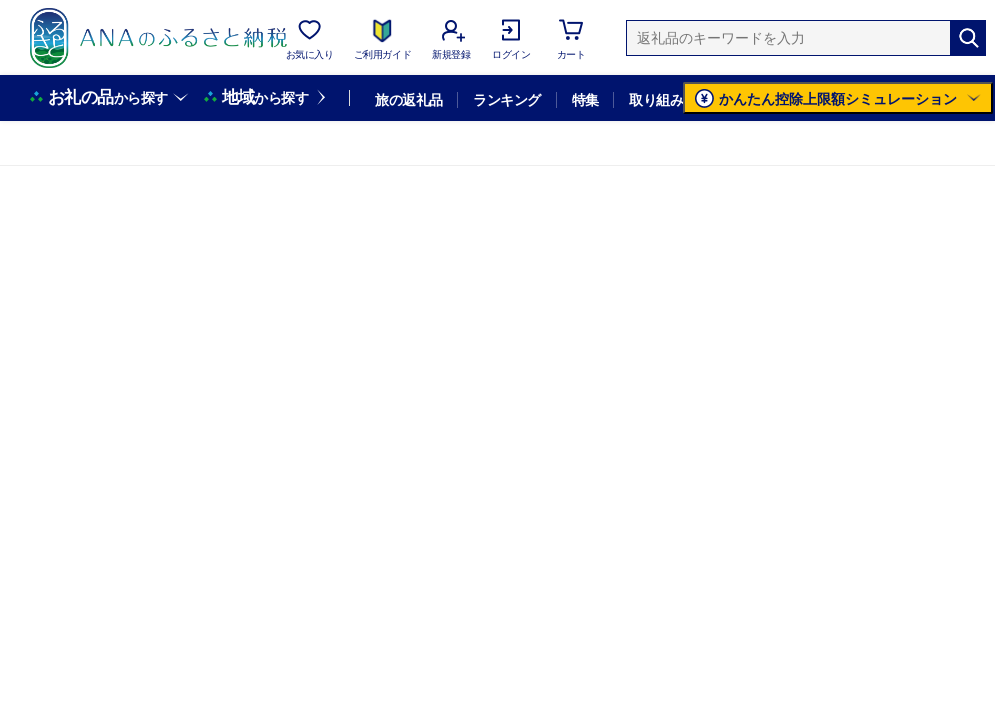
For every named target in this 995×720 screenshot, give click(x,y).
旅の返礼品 (408, 100)
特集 (585, 100)
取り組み (656, 100)
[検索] (968, 38)
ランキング (506, 100)
